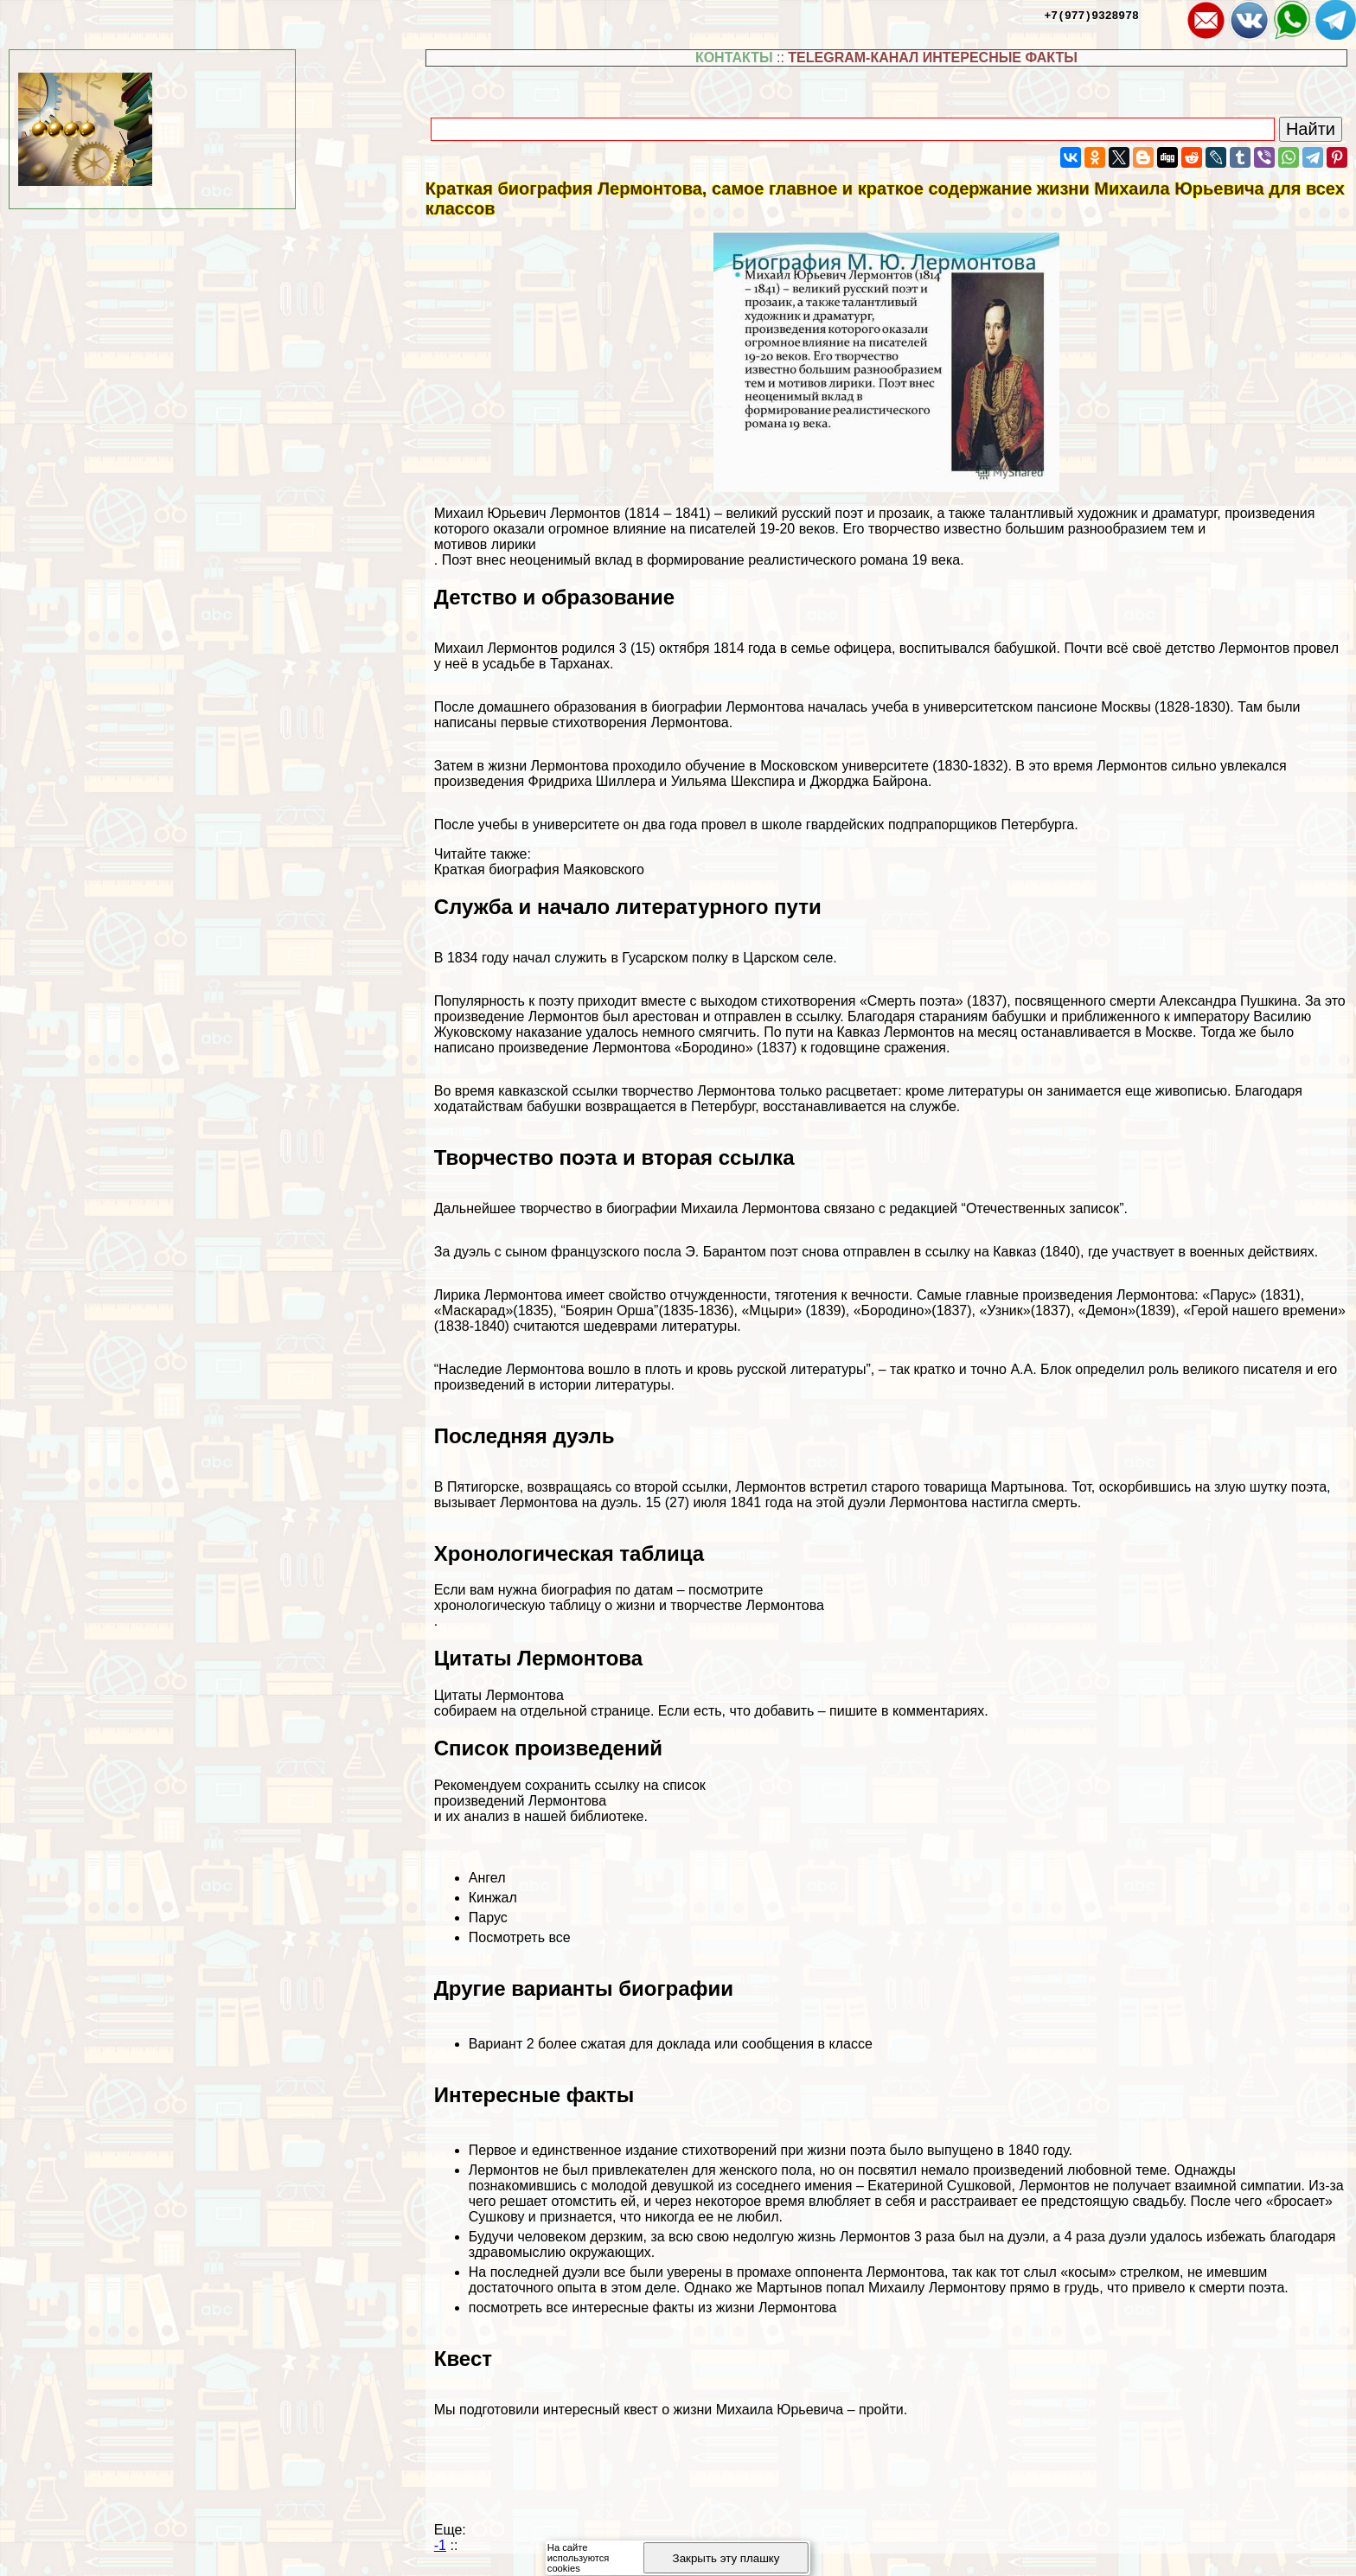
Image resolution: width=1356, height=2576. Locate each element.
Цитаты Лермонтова (499, 1695)
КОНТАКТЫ (734, 57)
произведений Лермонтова (520, 1800)
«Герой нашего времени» (1264, 1310)
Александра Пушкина (1228, 1001)
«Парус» (1229, 1295)
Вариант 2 (501, 2043)
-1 (440, 2545)
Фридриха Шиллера (591, 781)
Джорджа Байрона (869, 781)
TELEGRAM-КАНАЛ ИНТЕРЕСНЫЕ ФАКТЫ (933, 57)
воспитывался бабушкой (978, 648)
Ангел (487, 1877)
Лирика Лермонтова (498, 1295)
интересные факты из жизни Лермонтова (704, 2307)
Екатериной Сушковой (939, 2185)
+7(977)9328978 (1092, 14)
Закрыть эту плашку (726, 2558)
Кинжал (493, 1897)
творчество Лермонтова (699, 1090)
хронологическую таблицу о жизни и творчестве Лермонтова (629, 1605)
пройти (881, 2409)
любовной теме (1117, 2170)
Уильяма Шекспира (733, 781)
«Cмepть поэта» (911, 1001)
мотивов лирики (485, 544)
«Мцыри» (771, 1310)
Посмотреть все (520, 1937)
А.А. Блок (1040, 1369)
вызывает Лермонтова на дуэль (536, 1502)
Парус (488, 1917)
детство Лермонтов (1227, 648)
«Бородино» (714, 1047)
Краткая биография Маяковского (539, 869)
